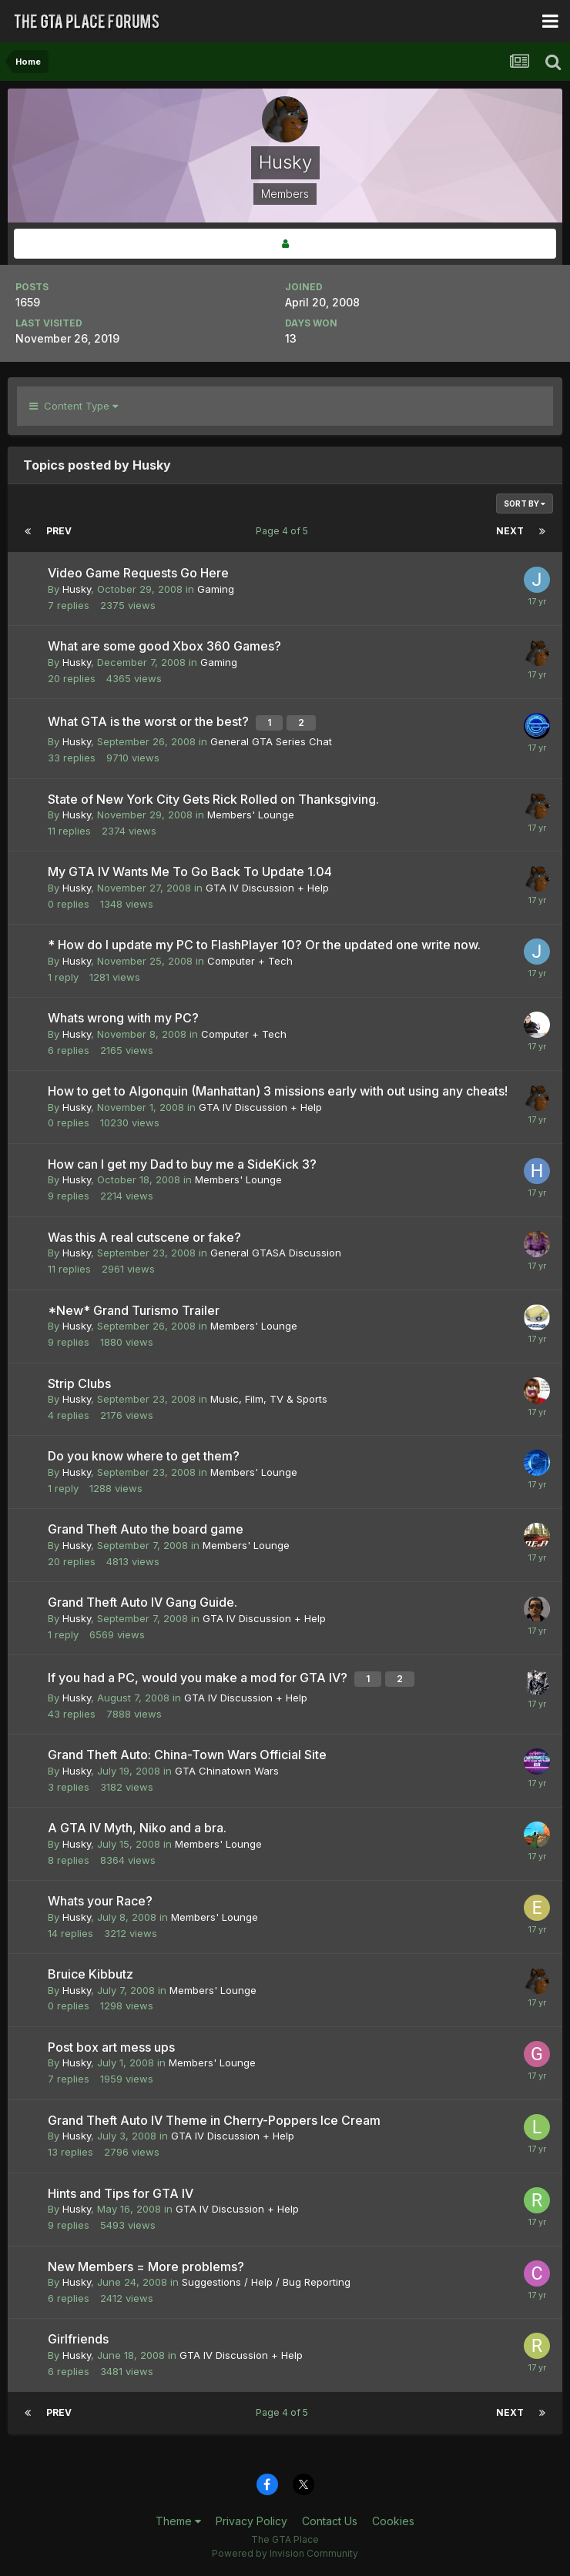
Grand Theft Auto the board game (145, 1529)
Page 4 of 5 (284, 531)
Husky (76, 589)
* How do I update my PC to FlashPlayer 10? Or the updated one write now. (264, 944)
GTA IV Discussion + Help (267, 888)
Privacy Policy (251, 2520)
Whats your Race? (100, 1901)
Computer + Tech (250, 961)
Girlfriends (78, 2339)
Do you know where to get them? (144, 1456)
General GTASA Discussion (275, 1252)
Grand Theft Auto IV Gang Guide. (142, 1602)
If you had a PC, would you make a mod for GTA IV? (199, 1677)
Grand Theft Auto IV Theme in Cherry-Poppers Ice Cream (214, 2120)
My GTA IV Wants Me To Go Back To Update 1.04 (190, 871)
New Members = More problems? (146, 2266)
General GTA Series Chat (271, 741)
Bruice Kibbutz (90, 1974)
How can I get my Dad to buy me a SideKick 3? (182, 1164)
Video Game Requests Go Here (138, 572)
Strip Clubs (79, 1383)
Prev (59, 531)
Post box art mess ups (111, 2047)
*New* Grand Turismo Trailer (134, 1310)
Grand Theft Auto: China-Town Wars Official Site (187, 1754)
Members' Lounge (250, 814)
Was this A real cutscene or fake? (144, 1237)
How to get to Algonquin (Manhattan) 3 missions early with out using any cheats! (278, 1091)
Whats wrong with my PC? (123, 1017)
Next (510, 531)
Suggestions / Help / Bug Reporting (266, 2282)
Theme (178, 2520)
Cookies (393, 2520)
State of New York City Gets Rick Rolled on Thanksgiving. (213, 799)
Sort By (524, 503)
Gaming (215, 589)
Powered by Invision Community (285, 2553)
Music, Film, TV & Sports (268, 1399)
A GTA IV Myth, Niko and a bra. (137, 1827)
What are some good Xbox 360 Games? (164, 646)
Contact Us (329, 2520)
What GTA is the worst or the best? (150, 721)
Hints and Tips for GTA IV (120, 2193)
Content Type (73, 406)
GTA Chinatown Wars (227, 1771)
